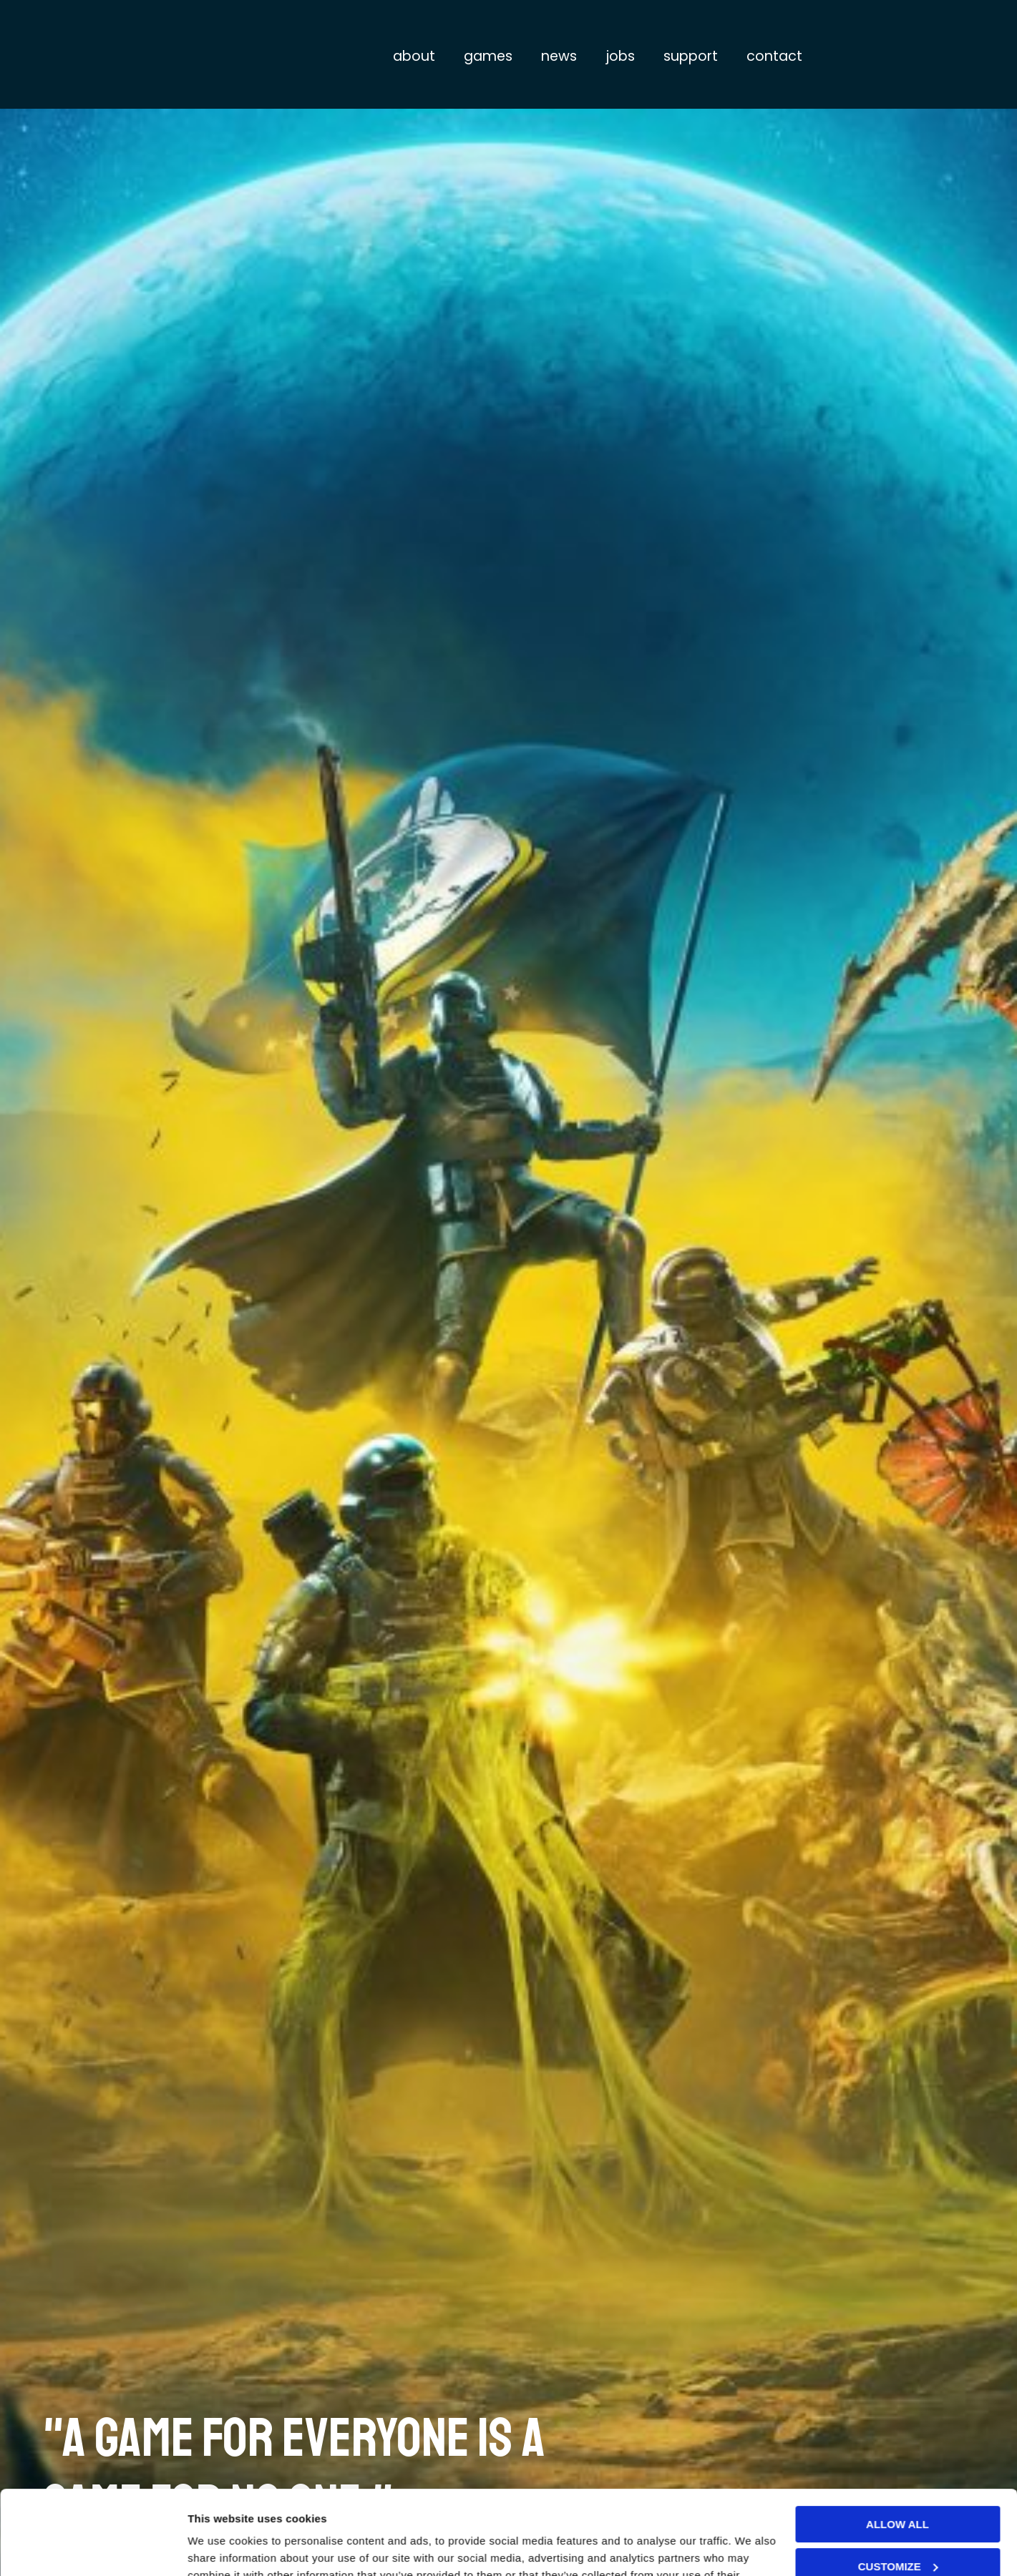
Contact (774, 56)
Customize (898, 2482)
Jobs (620, 56)
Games (488, 56)
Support (690, 56)
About (414, 56)
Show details (221, 2548)
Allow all (897, 2440)
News (559, 56)
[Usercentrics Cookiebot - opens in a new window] (92, 2548)
